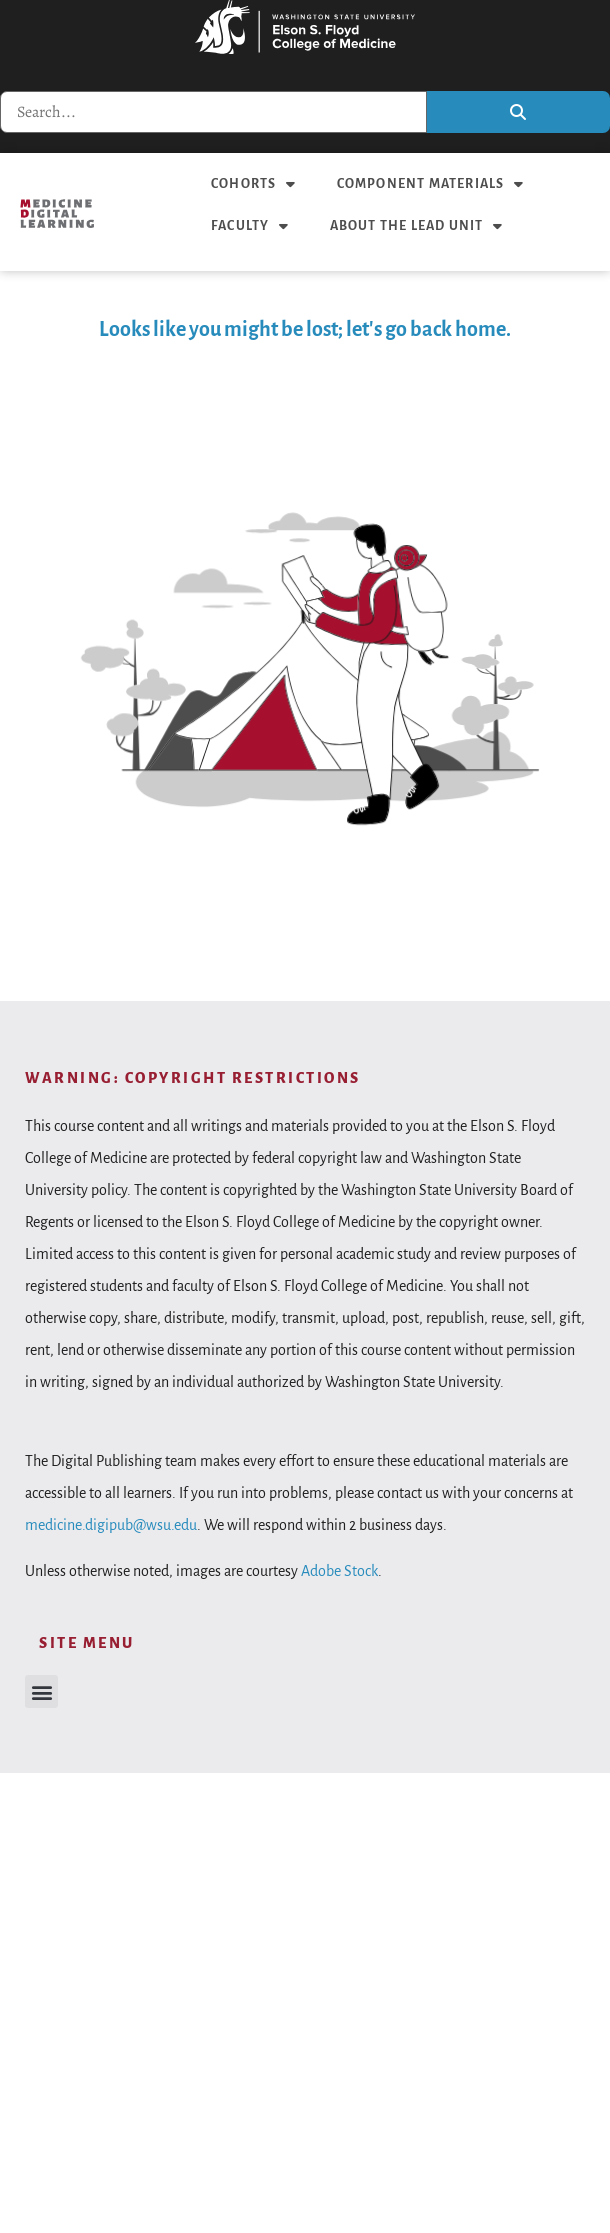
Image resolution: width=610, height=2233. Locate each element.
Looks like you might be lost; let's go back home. (305, 329)
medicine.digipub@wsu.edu (111, 1525)
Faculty (250, 226)
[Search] (518, 112)
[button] (41, 1691)
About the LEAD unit (417, 226)
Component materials (431, 184)
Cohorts (254, 184)
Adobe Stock (339, 1571)
